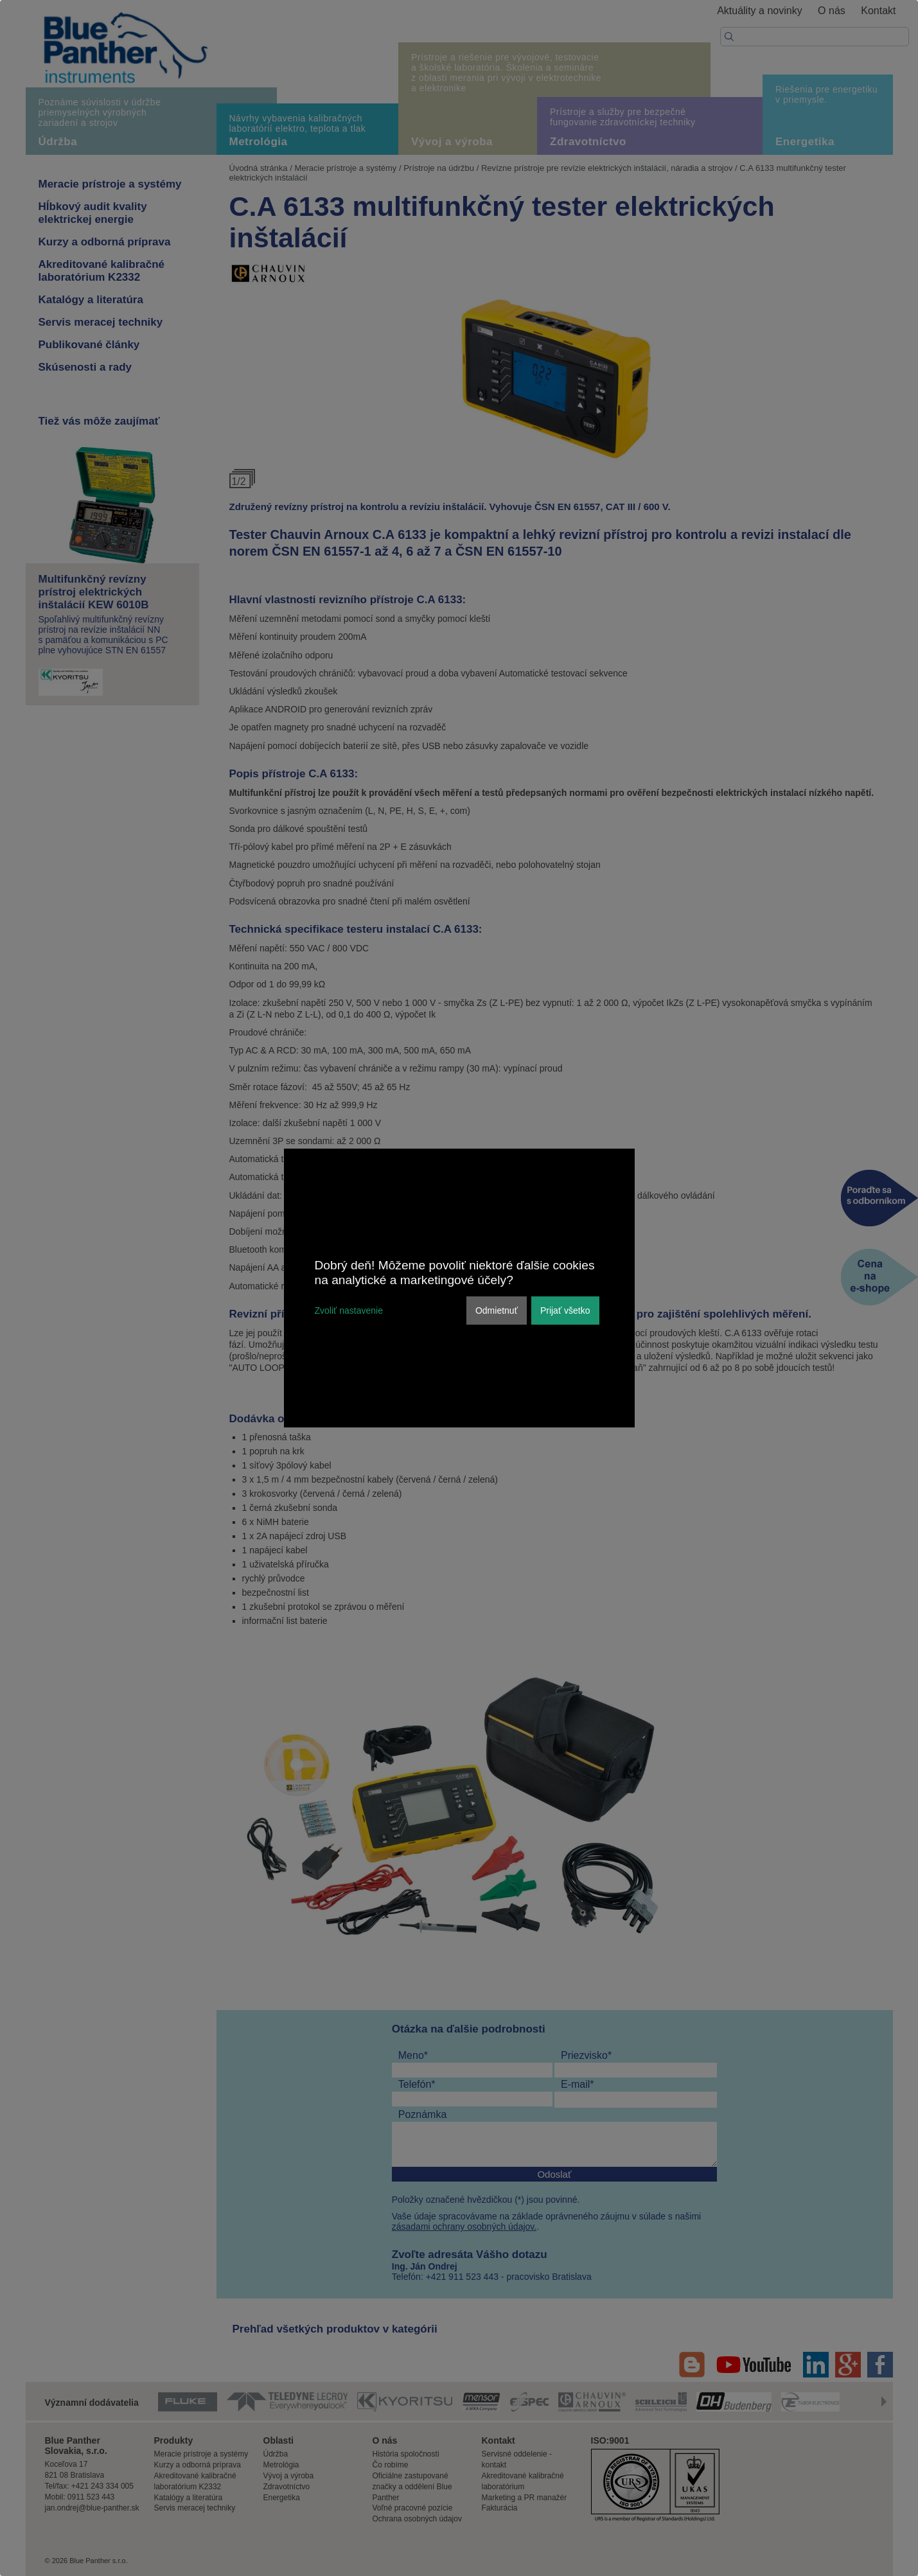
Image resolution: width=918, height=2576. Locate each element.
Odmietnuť (496, 1310)
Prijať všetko (565, 1310)
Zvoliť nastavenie (349, 1310)
